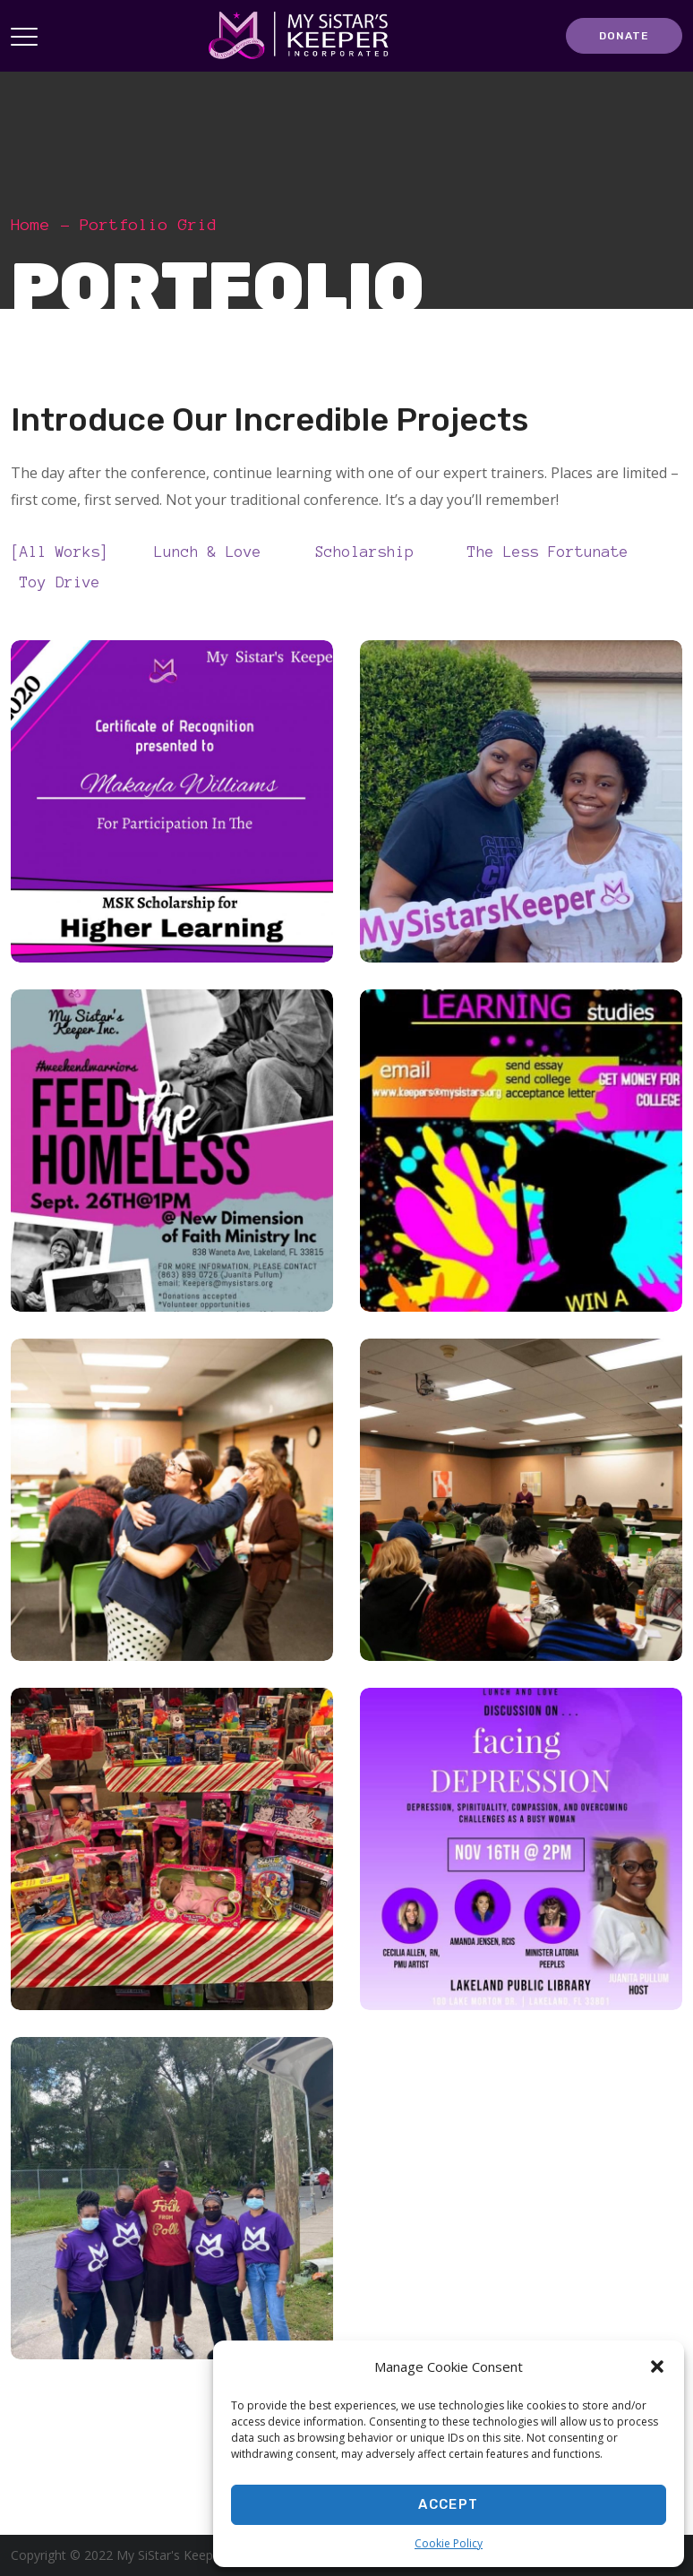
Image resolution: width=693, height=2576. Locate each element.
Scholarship (369, 551)
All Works (64, 551)
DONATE (623, 36)
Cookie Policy (449, 2543)
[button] (657, 2366)
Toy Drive (64, 581)
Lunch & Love (212, 551)
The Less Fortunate (552, 551)
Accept (448, 2504)
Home (30, 225)
